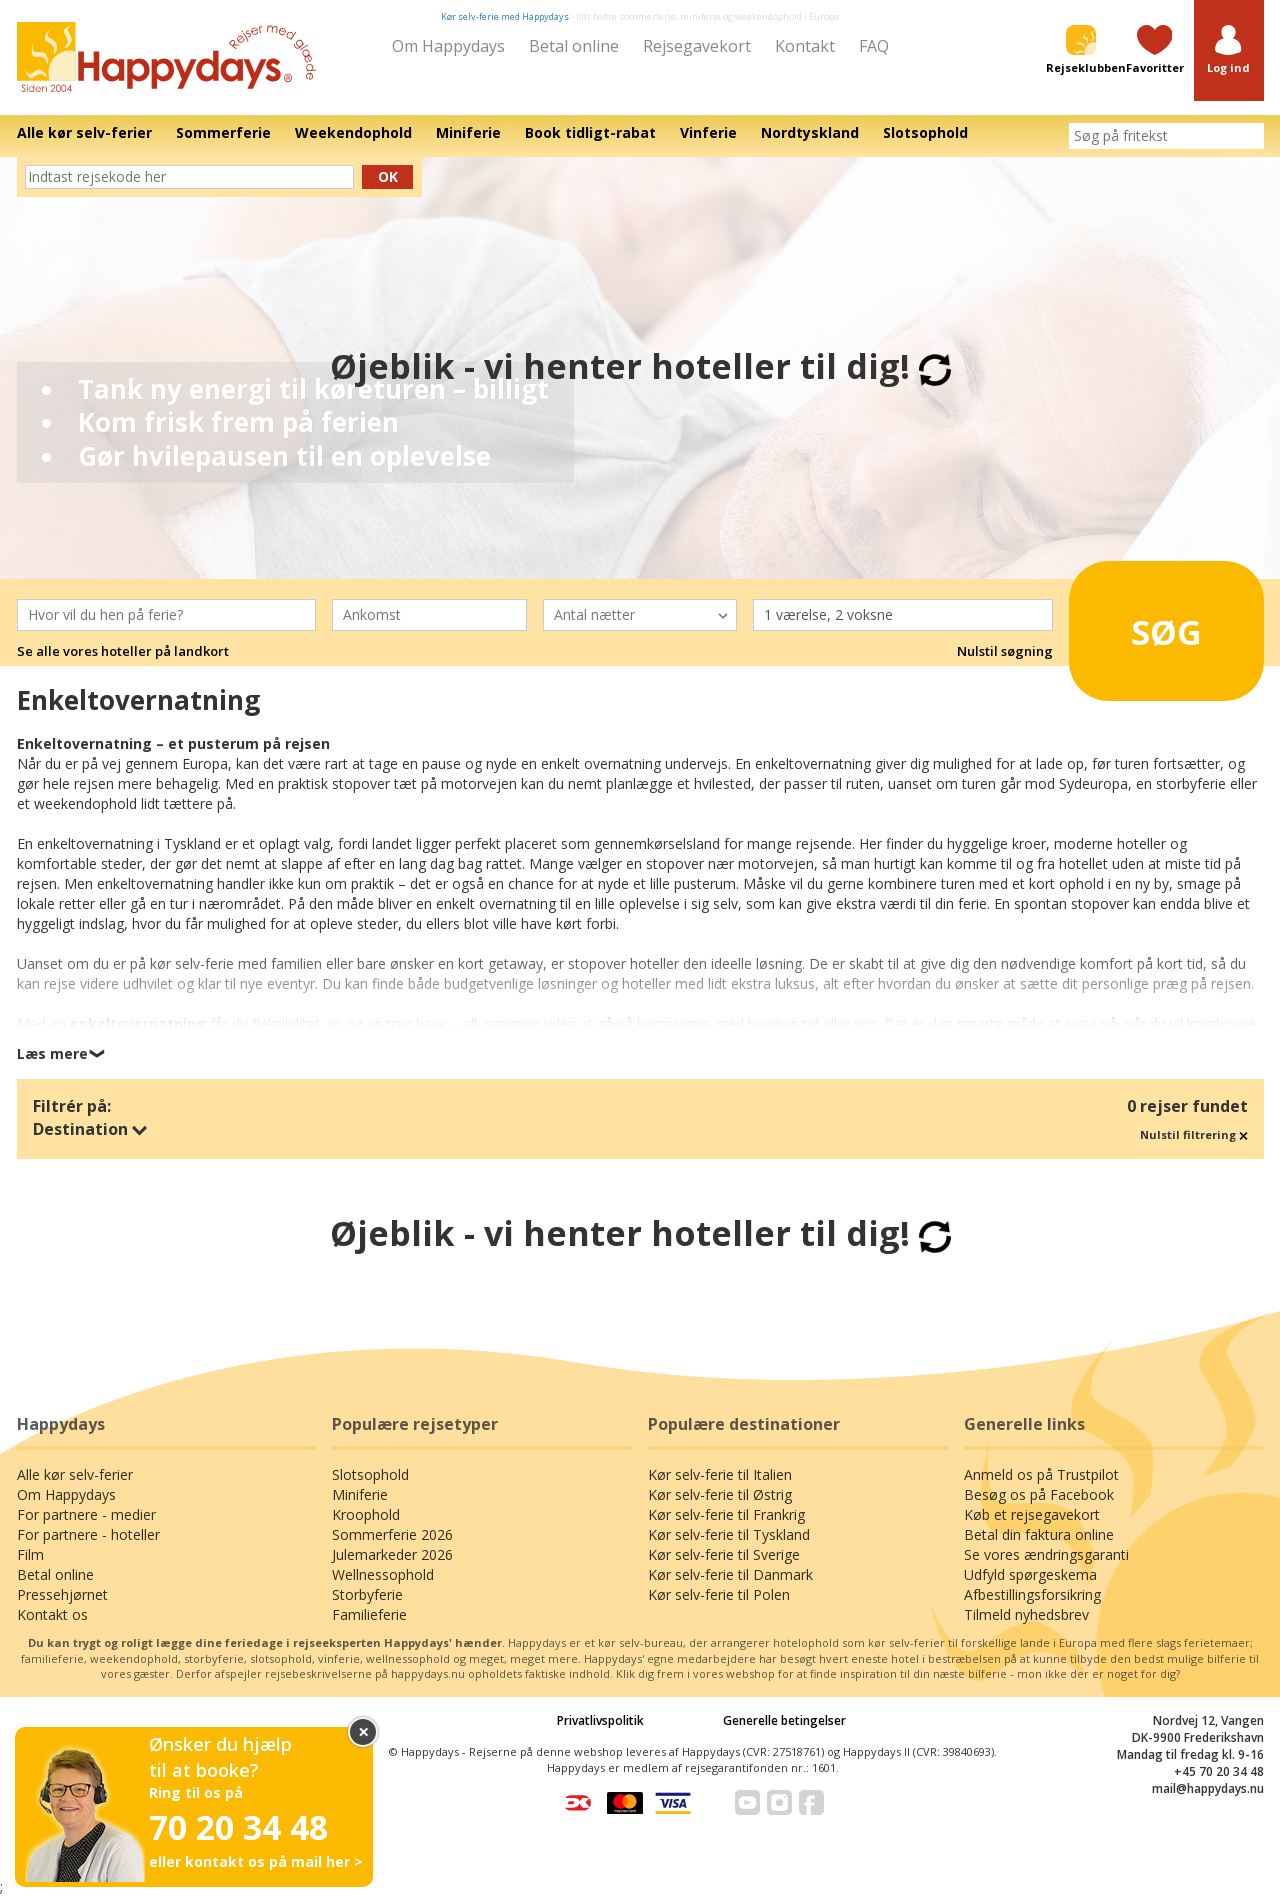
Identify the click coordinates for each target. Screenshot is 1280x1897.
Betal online (574, 46)
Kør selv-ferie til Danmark (730, 1574)
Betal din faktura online (1039, 1534)
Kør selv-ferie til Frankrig (726, 1514)
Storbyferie (367, 1594)
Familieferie (369, 1614)
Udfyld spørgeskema (1030, 1574)
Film (30, 1554)
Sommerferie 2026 (392, 1534)
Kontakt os (52, 1614)
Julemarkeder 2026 (392, 1554)
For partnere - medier (86, 1514)
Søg (1139, 624)
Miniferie (360, 1494)
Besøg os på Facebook (1039, 1494)
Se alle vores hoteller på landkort (123, 651)
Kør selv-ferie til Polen (719, 1594)
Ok (388, 176)
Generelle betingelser (784, 1720)
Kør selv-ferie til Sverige (724, 1554)
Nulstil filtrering (1194, 1134)
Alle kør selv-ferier (75, 1474)
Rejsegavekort (697, 46)
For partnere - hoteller (88, 1534)
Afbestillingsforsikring (1032, 1594)
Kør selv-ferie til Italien (720, 1474)
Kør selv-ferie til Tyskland (729, 1534)
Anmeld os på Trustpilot (1041, 1474)
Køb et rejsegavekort (1032, 1514)
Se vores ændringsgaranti (1046, 1554)
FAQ (874, 46)
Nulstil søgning (1005, 651)
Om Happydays (448, 46)
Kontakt (805, 46)
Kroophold (366, 1514)
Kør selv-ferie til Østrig (720, 1494)
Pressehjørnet (62, 1594)
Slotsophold (370, 1474)
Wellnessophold (383, 1574)
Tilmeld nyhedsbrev (1026, 1614)
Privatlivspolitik (600, 1720)
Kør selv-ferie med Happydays (505, 16)
